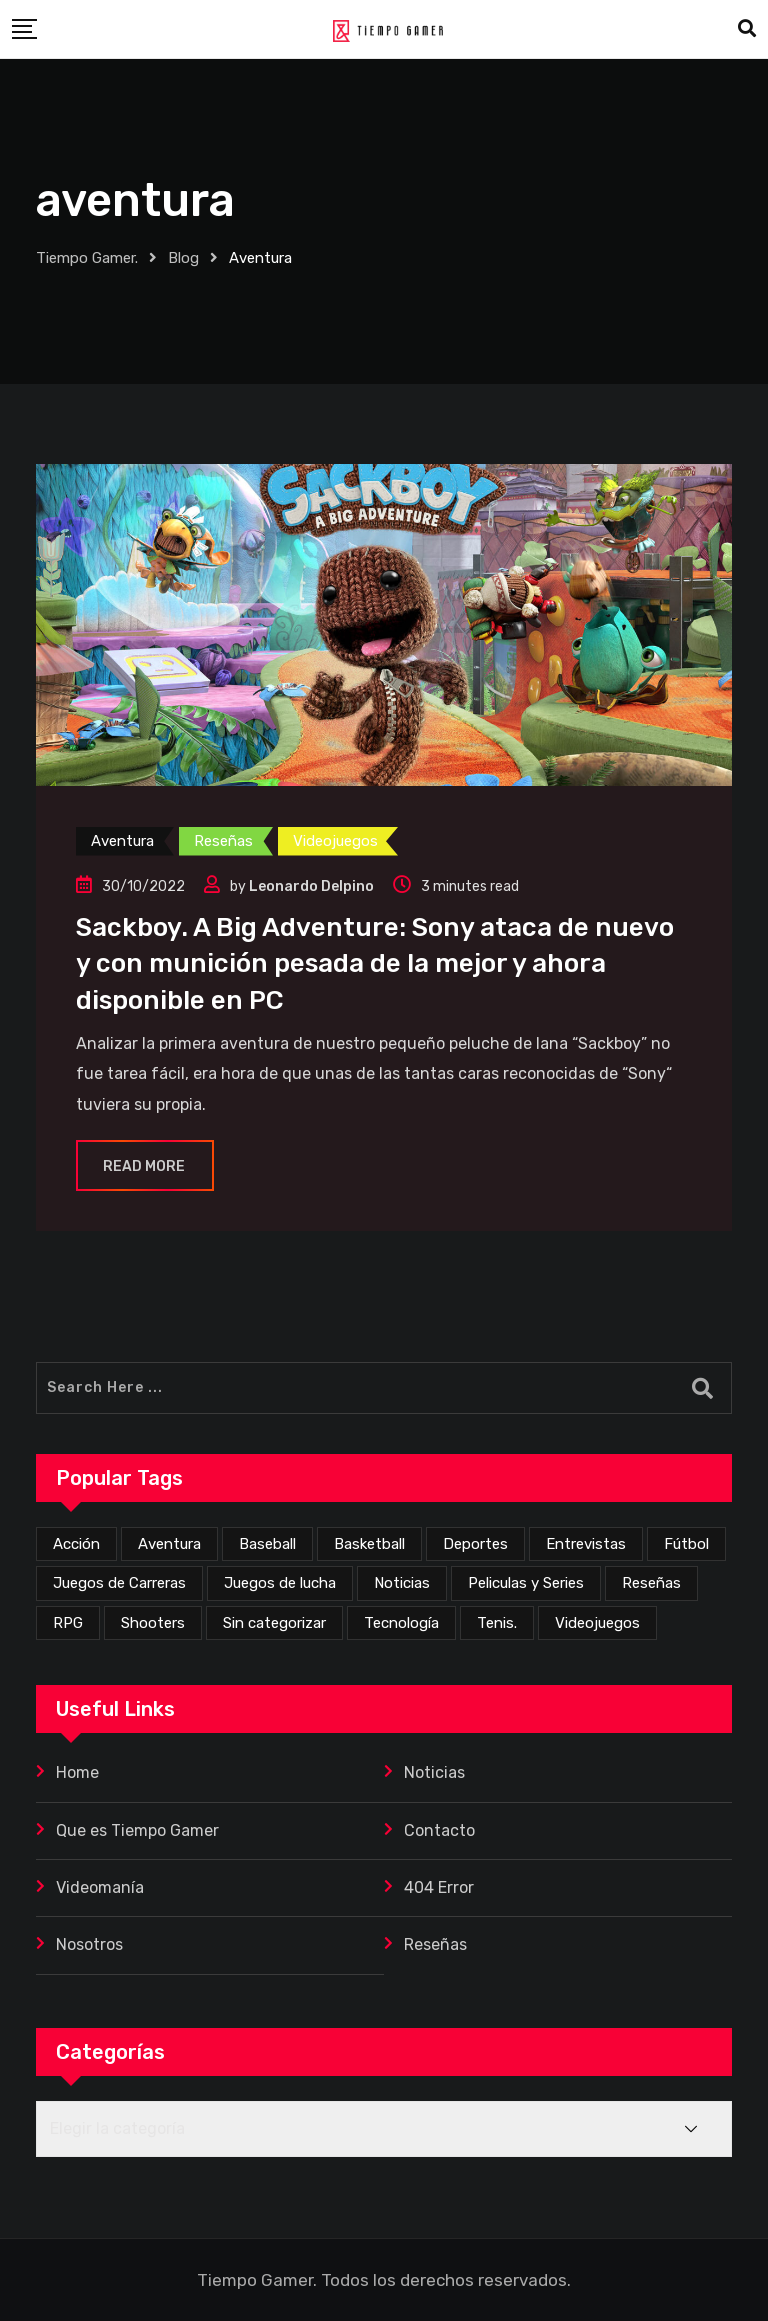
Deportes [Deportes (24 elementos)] (475, 1544)
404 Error (439, 1887)
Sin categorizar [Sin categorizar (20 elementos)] (274, 1623)
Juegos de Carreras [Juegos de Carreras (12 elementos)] (119, 1583)
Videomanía (100, 1887)
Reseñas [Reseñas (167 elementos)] (651, 1583)
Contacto (439, 1830)
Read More (145, 1166)
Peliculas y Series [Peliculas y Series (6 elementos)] (526, 1583)
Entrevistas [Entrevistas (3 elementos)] (586, 1544)
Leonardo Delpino (311, 886)
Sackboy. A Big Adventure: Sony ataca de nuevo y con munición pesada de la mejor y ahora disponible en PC (375, 964)
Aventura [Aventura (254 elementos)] (169, 1544)
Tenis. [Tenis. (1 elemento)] (497, 1623)
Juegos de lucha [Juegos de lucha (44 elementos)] (280, 1583)
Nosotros (89, 1944)
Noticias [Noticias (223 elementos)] (402, 1583)
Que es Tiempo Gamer (137, 1830)
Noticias (434, 1772)
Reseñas (435, 1944)
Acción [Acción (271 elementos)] (76, 1544)
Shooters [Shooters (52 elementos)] (153, 1623)
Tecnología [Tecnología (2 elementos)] (401, 1623)
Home (77, 1772)
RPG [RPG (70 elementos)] (68, 1623)
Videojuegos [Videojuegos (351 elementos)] (597, 1623)
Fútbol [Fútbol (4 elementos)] (686, 1544)
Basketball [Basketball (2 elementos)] (369, 1544)
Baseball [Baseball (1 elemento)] (267, 1544)
